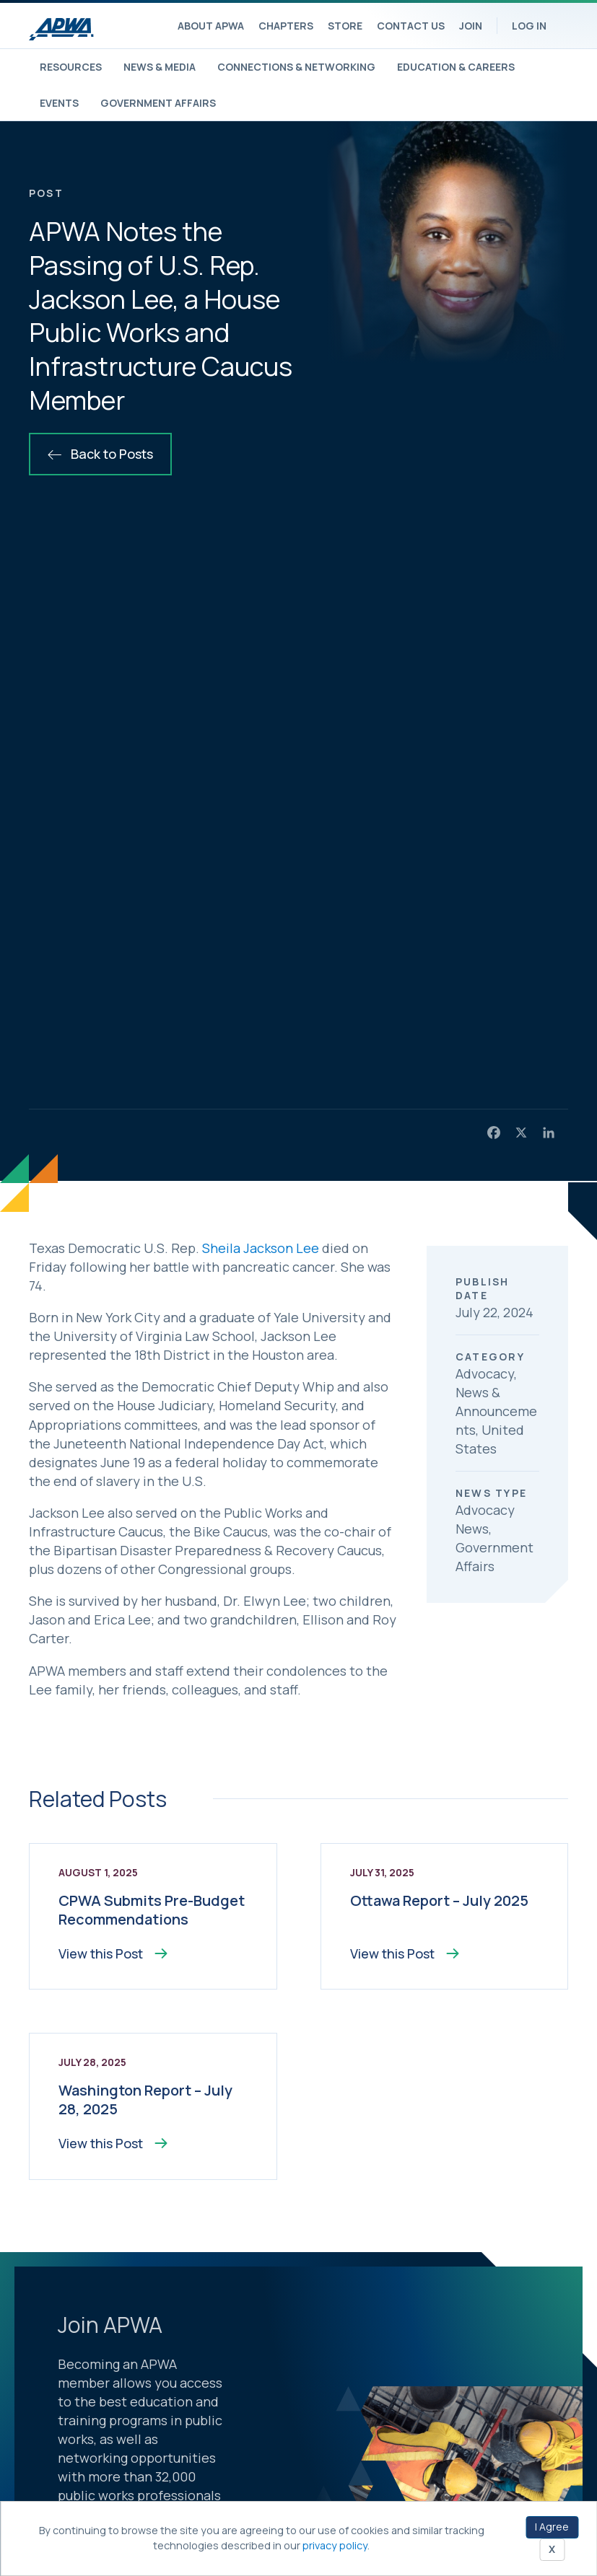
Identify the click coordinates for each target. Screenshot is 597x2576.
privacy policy (334, 2545)
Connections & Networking (296, 67)
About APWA (211, 25)
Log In (529, 25)
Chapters (285, 25)
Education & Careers (456, 67)
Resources (71, 67)
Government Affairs (158, 103)
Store (345, 25)
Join (470, 25)
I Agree (552, 2526)
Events (59, 103)
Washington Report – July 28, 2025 (145, 2099)
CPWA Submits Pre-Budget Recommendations (151, 1910)
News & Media (159, 67)
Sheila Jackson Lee (260, 1248)
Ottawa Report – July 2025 (439, 1900)
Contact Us (411, 25)
